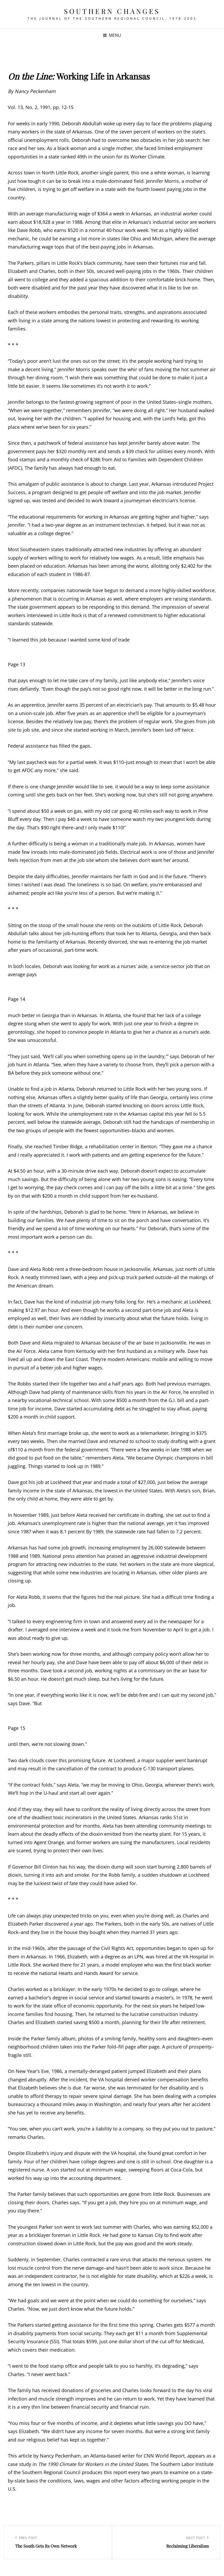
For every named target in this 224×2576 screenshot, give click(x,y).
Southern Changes (112, 11)
